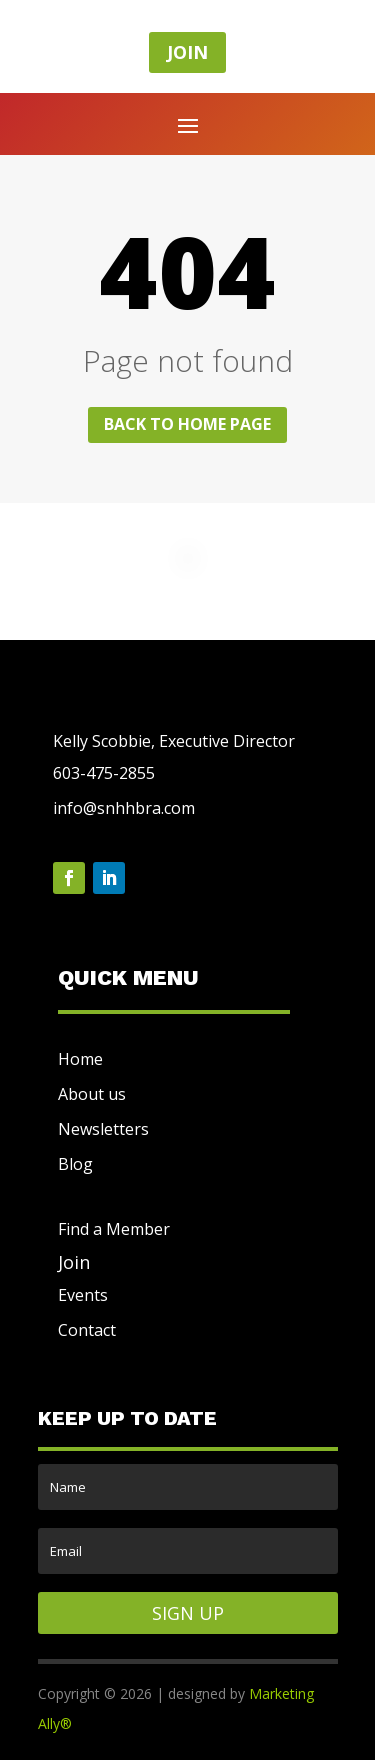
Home (80, 1059)
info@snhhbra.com (124, 808)
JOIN (187, 52)
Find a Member (114, 1229)
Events (83, 1295)
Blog (75, 1164)
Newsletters (103, 1129)
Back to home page (187, 424)
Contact (87, 1330)
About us (92, 1094)
